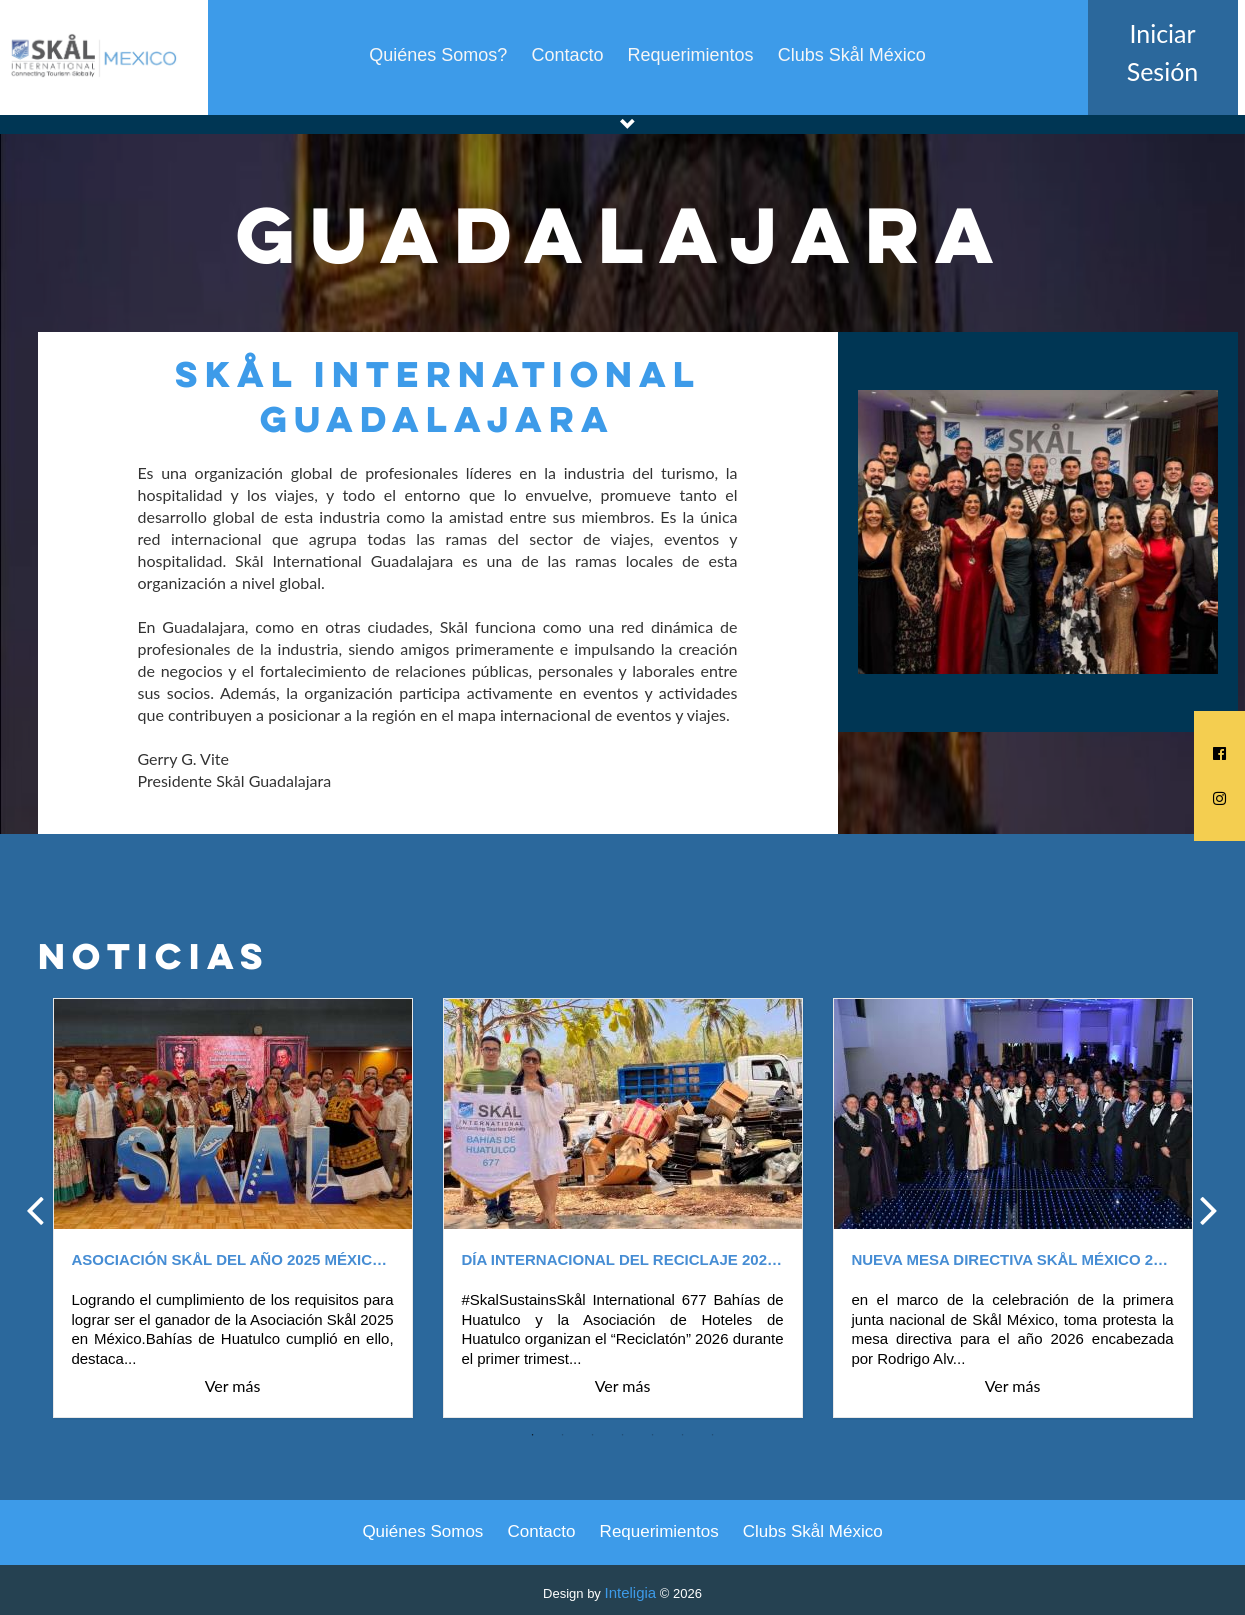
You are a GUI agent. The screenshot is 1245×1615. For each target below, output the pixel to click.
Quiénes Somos (422, 1531)
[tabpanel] (233, 1209)
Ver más (233, 1386)
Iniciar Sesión (1163, 52)
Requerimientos (691, 55)
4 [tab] (623, 1435)
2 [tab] (563, 1435)
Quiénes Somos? (438, 55)
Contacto (567, 55)
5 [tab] (653, 1435)
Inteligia (630, 1592)
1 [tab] (533, 1435)
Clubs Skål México (852, 55)
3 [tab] (593, 1435)
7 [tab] (713, 1435)
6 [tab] (683, 1435)
